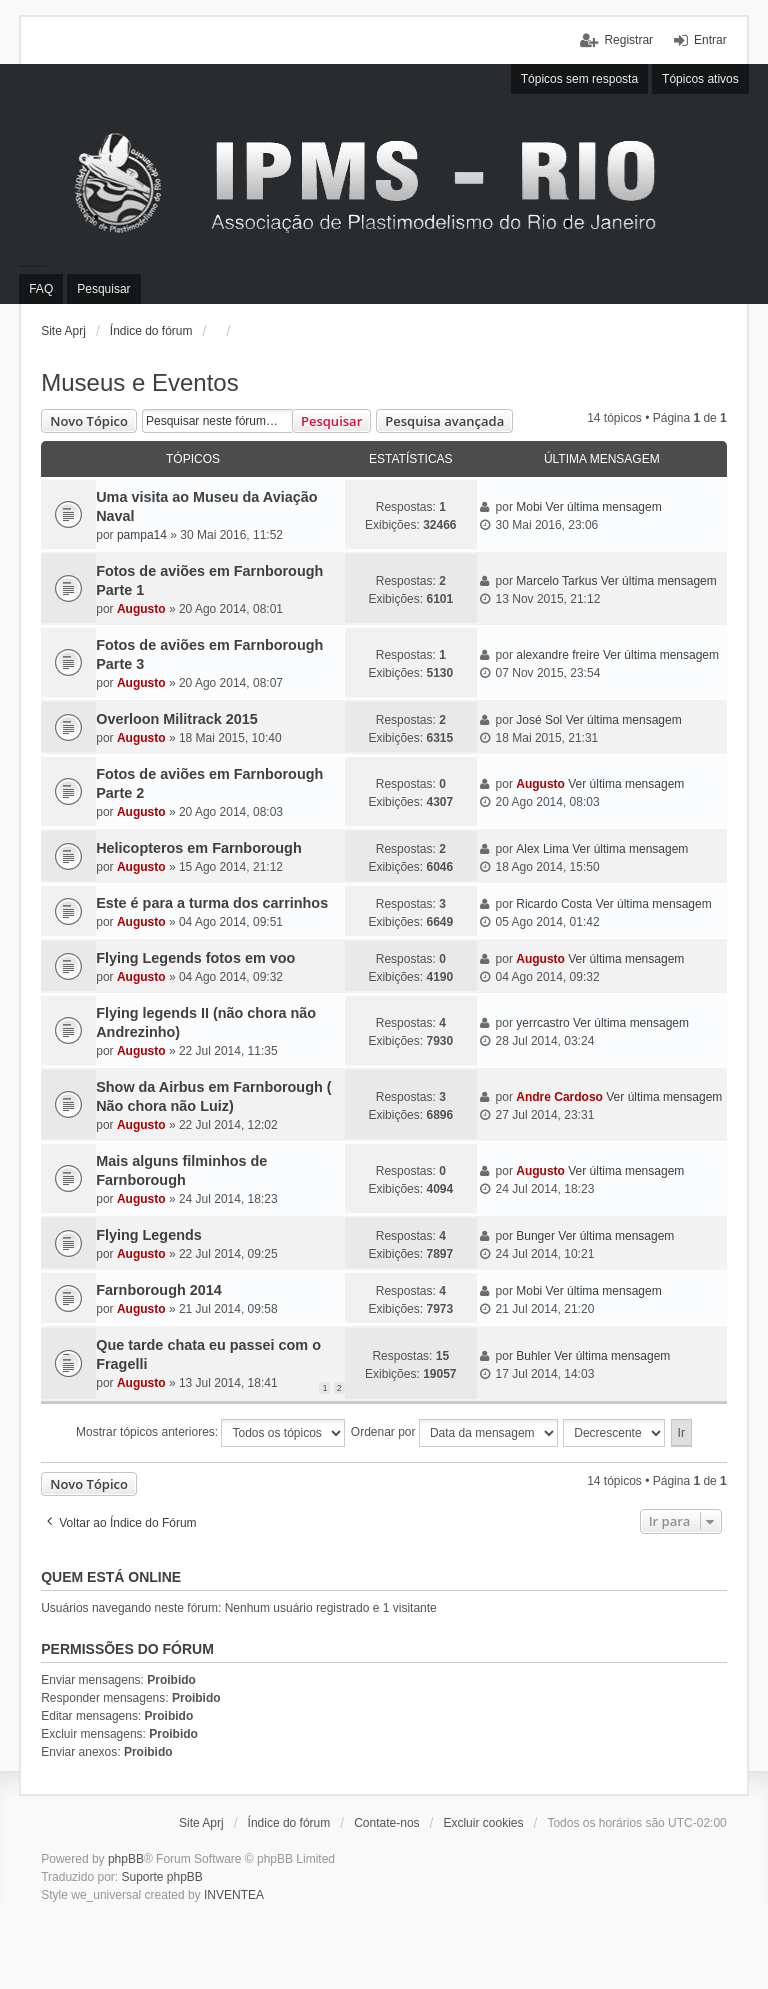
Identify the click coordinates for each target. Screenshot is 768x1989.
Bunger (535, 1236)
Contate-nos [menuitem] (386, 1823)
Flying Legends (149, 1235)
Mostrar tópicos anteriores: (210, 1433)
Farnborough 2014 (159, 1290)
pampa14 (142, 535)
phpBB (126, 1859)
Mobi (529, 507)
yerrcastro (542, 1023)
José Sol (539, 720)
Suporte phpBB (161, 1877)
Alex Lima (542, 849)
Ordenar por (454, 1433)
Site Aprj (63, 331)
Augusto (141, 609)
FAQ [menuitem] (41, 289)
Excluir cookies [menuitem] (483, 1823)
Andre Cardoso (559, 1097)
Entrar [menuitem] (710, 40)
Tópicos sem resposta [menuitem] (579, 79)
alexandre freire (557, 655)
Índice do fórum (151, 331)
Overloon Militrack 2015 (177, 719)
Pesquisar (331, 421)
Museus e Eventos (139, 382)
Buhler (533, 1356)
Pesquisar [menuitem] (103, 289)
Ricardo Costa (554, 904)
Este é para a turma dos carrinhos (212, 903)
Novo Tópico (89, 421)
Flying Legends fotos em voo (195, 958)
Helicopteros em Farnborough (199, 848)
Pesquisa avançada (444, 421)
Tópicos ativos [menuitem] (700, 79)
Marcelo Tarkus (556, 581)
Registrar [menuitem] (628, 40)
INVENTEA (234, 1895)
